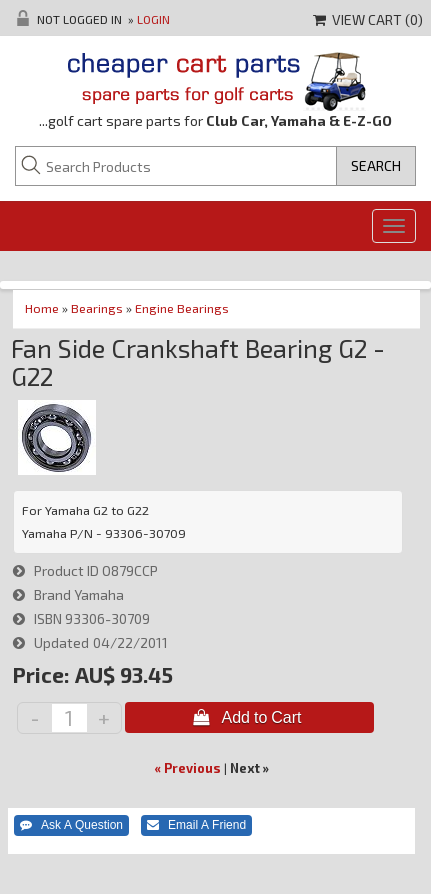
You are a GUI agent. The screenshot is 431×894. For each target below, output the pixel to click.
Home (42, 308)
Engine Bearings (182, 308)
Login (153, 19)
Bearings (97, 308)
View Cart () (368, 19)
